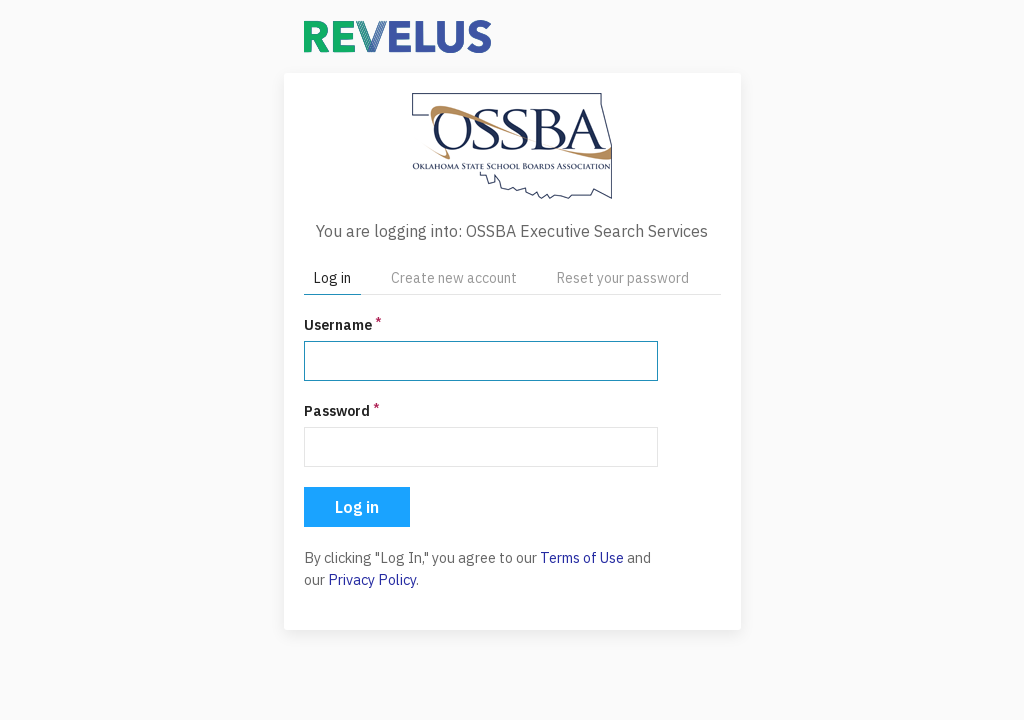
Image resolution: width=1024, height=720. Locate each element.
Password (341, 410)
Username (342, 324)
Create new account (454, 278)
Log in (332, 278)
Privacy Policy (372, 579)
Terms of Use (582, 557)
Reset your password (623, 278)
